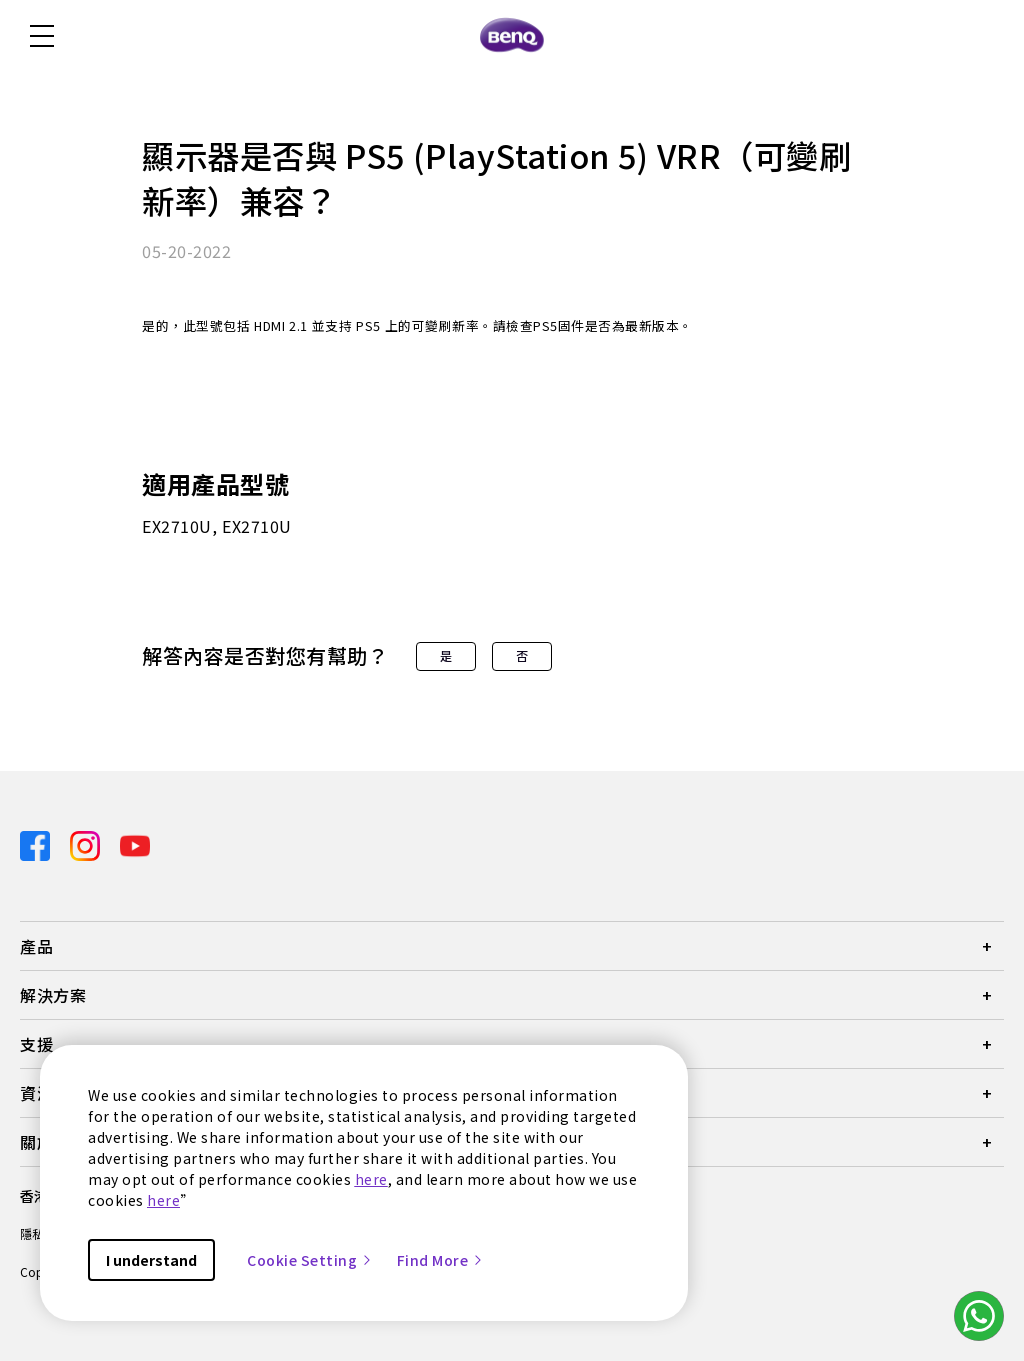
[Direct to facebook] (37, 844)
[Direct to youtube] (135, 844)
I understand (151, 1260)
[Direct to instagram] (87, 844)
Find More (441, 1260)
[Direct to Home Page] (512, 36)
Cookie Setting (310, 1260)
